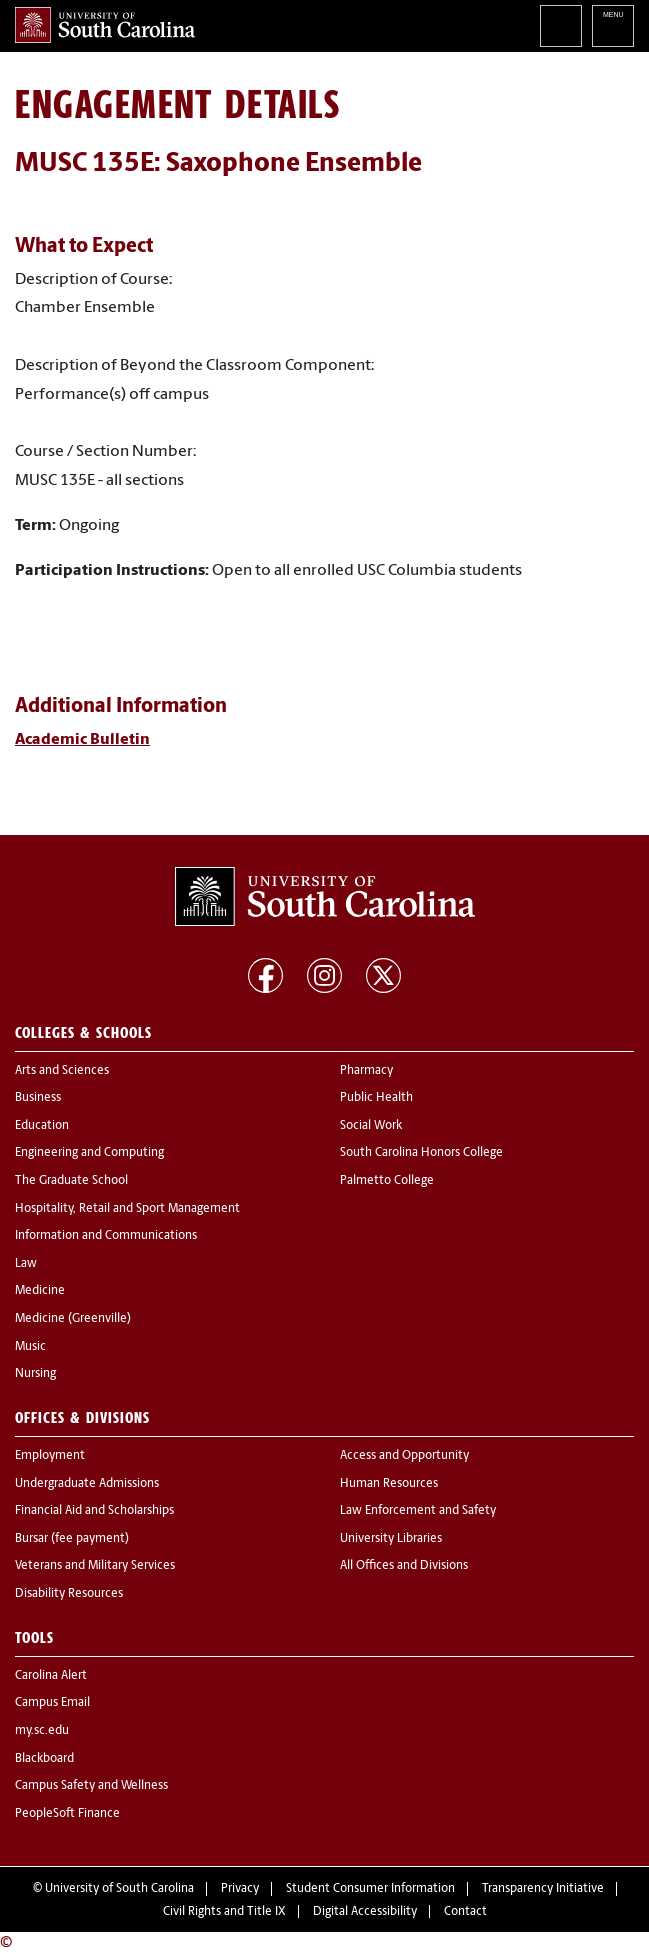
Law (26, 1264)
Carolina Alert (51, 1676)
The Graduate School (71, 1181)
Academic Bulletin (82, 740)
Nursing (35, 1374)
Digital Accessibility (365, 1912)
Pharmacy (366, 1071)
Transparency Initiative (543, 1889)
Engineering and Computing (89, 1153)
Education (42, 1126)
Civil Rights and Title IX (224, 1912)
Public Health (376, 1098)
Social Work (371, 1126)
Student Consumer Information (370, 1889)
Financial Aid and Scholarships (94, 1511)
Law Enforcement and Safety (418, 1511)
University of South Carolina (119, 1889)
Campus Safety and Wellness (91, 1786)
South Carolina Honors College (421, 1153)
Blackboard (44, 1759)
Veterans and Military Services (95, 1566)
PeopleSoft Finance (67, 1814)
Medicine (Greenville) (73, 1319)
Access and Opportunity (404, 1456)
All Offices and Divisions (404, 1566)
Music (30, 1347)
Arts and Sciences (62, 1071)
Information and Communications (106, 1236)
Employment (50, 1456)
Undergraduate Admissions (87, 1484)
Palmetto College (387, 1181)
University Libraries (391, 1539)
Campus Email (52, 1703)
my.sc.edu (42, 1731)
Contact (465, 1912)
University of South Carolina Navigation (613, 26)
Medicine (40, 1291)
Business (38, 1098)
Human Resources (389, 1484)
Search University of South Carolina (561, 26)
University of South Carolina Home (105, 25)
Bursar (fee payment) (72, 1539)
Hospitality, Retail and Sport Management (127, 1209)
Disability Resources (69, 1594)
